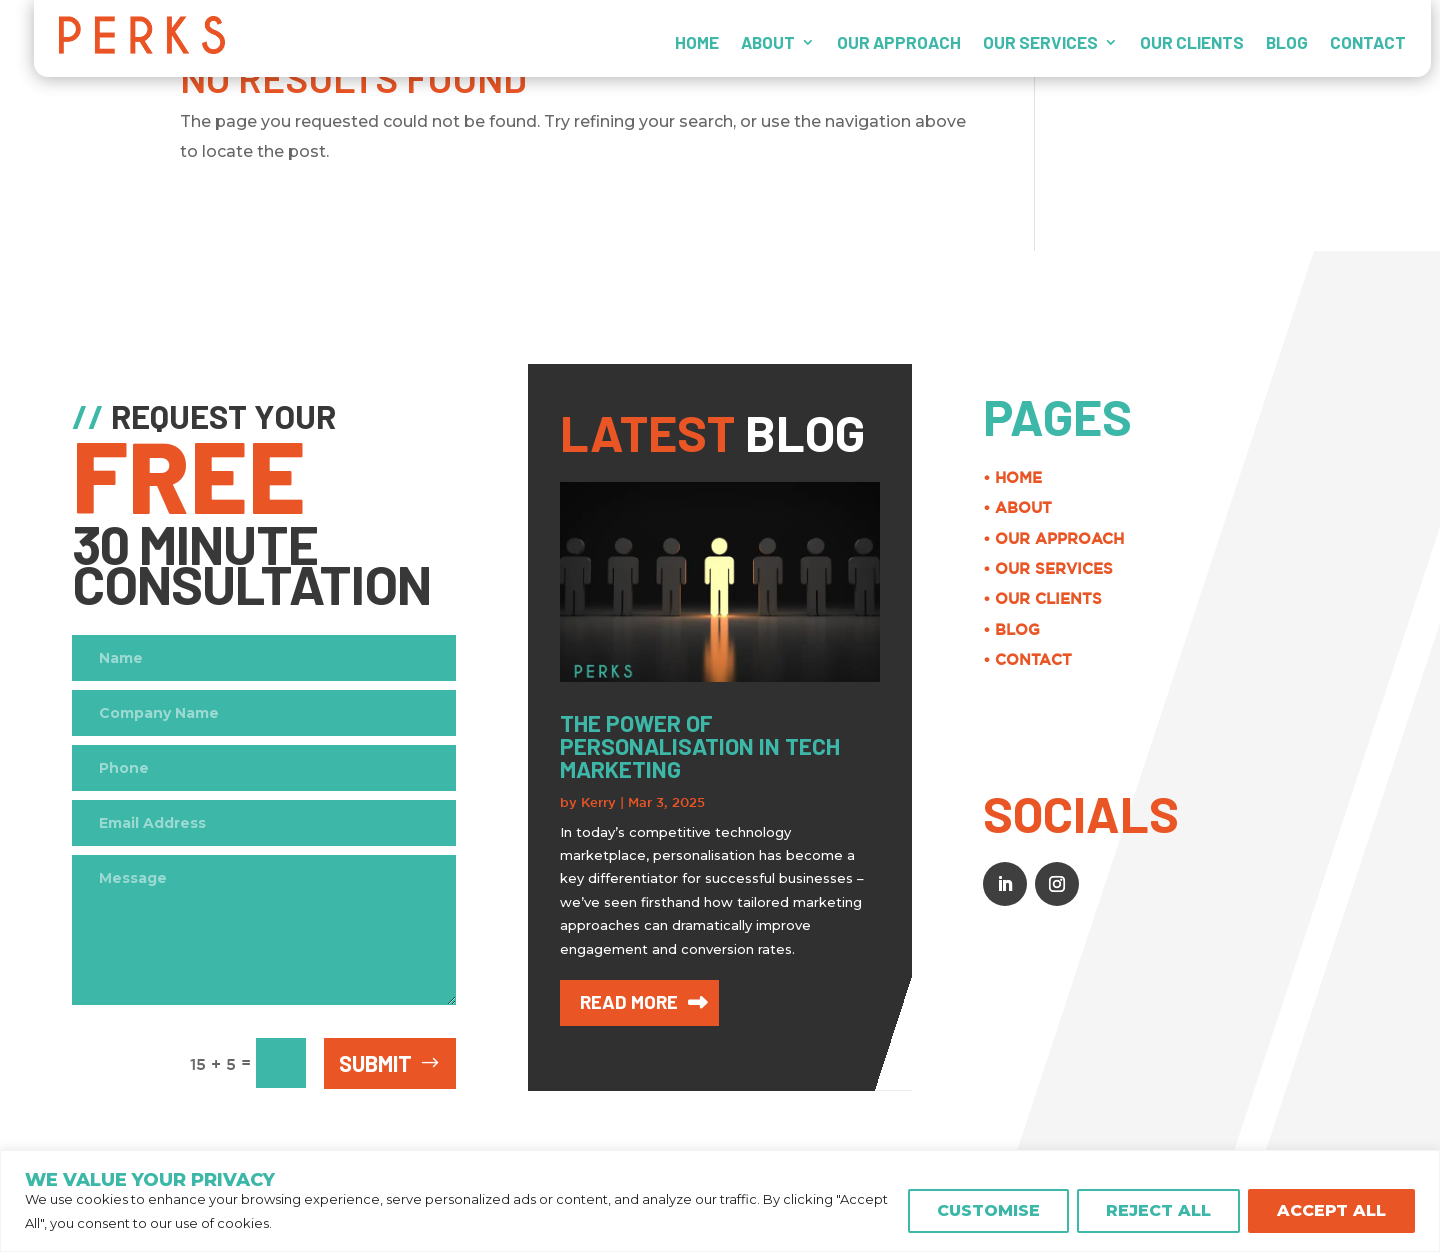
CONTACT (1368, 42)
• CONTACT (1354, 659)
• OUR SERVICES (1375, 568)
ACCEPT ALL (1331, 1210)
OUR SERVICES (1040, 42)
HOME (697, 42)
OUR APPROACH (899, 42)
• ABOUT (1344, 507)
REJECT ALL (1158, 1210)
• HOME (1339, 477)
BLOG (1287, 42)
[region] (720, 1201)
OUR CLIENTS (1192, 42)
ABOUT (768, 42)
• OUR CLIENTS (1369, 598)
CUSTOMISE (988, 1210)
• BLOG (1338, 629)
